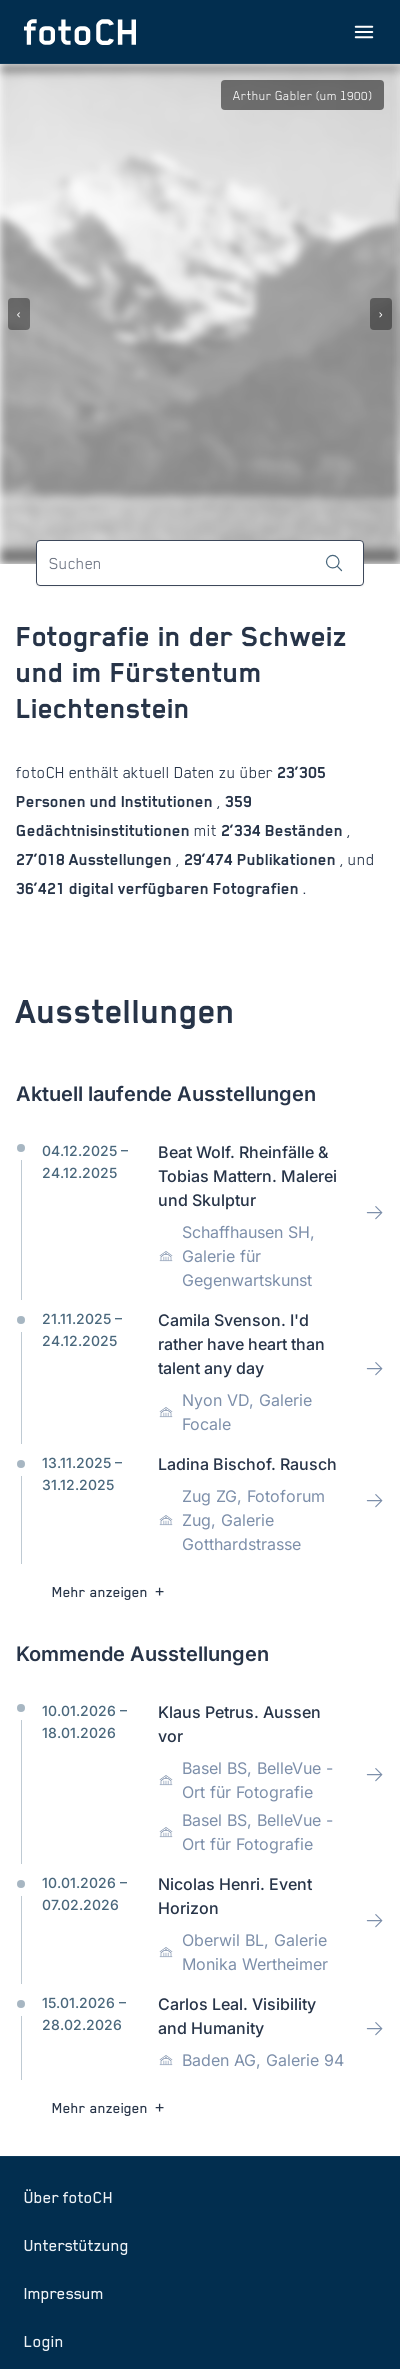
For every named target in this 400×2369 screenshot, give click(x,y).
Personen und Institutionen (116, 801)
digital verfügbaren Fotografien (184, 888)
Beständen (304, 830)
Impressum (64, 2293)
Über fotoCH (68, 2197)
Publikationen (286, 859)
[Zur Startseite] (80, 32)
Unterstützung (76, 2245)
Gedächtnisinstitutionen (105, 830)
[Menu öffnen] (364, 32)
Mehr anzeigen (110, 1591)
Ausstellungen (120, 859)
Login (44, 2341)
